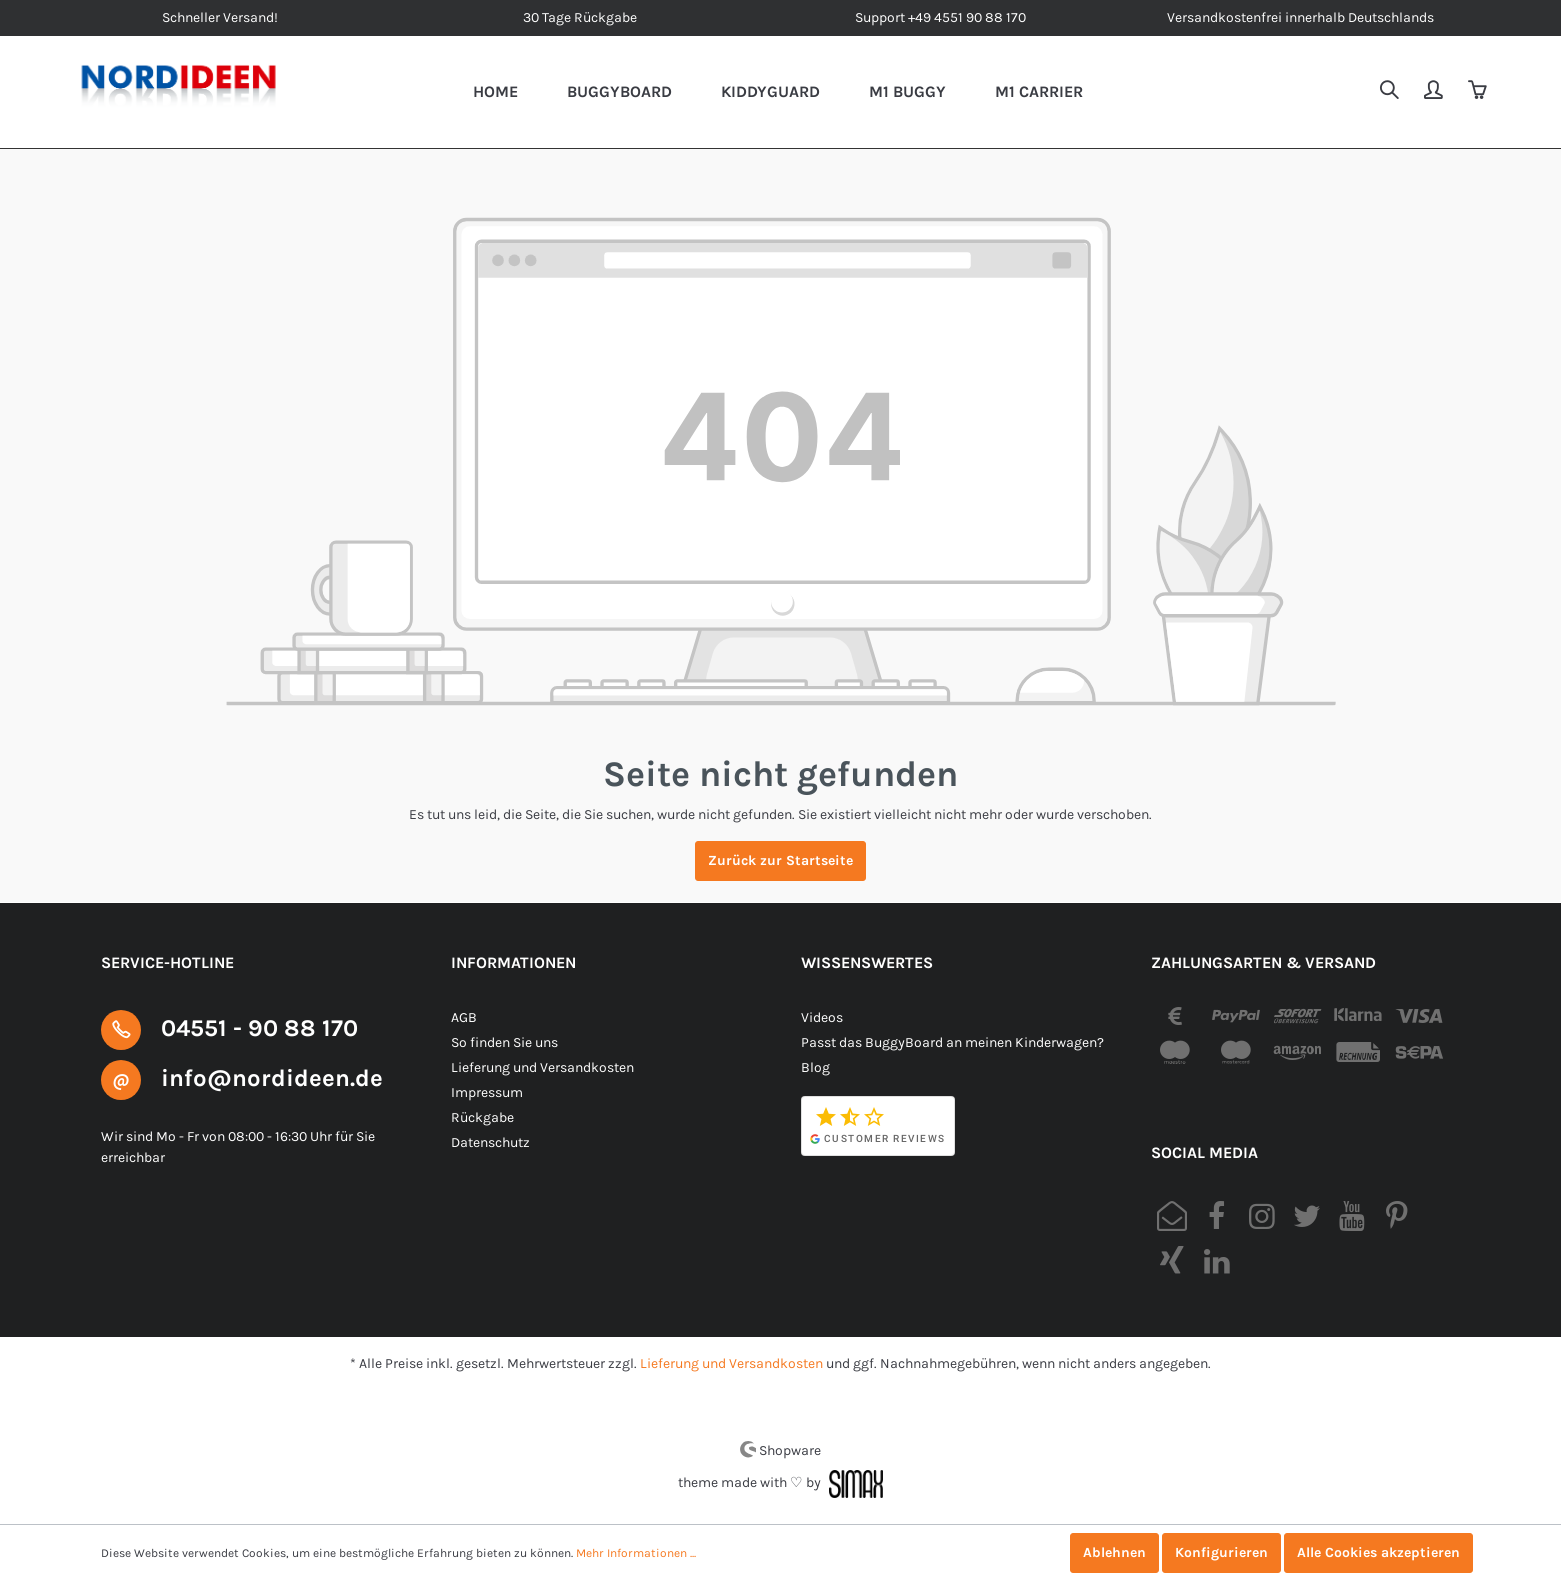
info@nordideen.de (272, 1078)
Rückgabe (482, 1117)
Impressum (487, 1092)
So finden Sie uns (504, 1042)
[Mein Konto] (1435, 92)
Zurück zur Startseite (780, 860)
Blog (815, 1067)
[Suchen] (1391, 92)
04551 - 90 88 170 (259, 1028)
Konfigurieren (1221, 1552)
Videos (822, 1017)
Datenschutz (490, 1142)
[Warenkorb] (1479, 92)
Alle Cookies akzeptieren (1378, 1552)
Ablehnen (1114, 1552)
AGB (464, 1017)
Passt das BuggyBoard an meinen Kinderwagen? (952, 1042)
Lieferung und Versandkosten (542, 1067)
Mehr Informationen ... (636, 1553)
